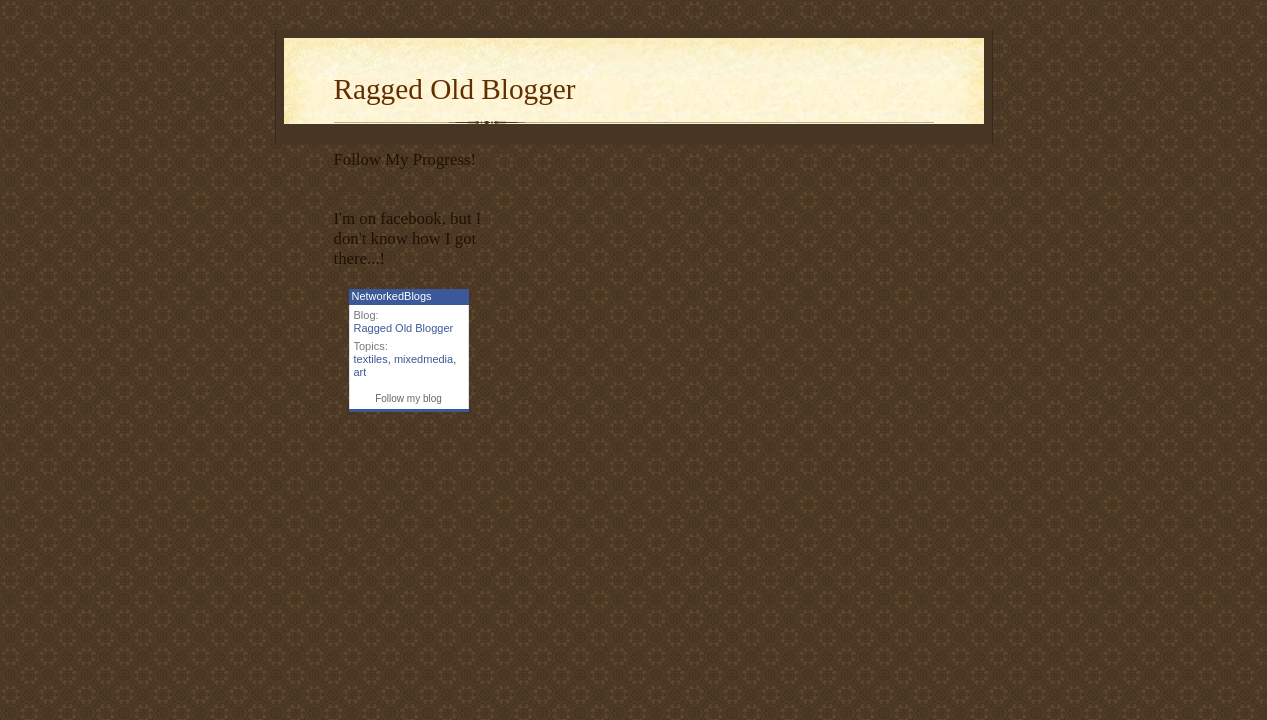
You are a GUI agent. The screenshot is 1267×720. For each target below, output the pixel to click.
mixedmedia (423, 359)
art (360, 372)
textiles (371, 359)
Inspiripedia (360, 188)
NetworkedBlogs (392, 296)
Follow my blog (408, 398)
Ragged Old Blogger (455, 89)
